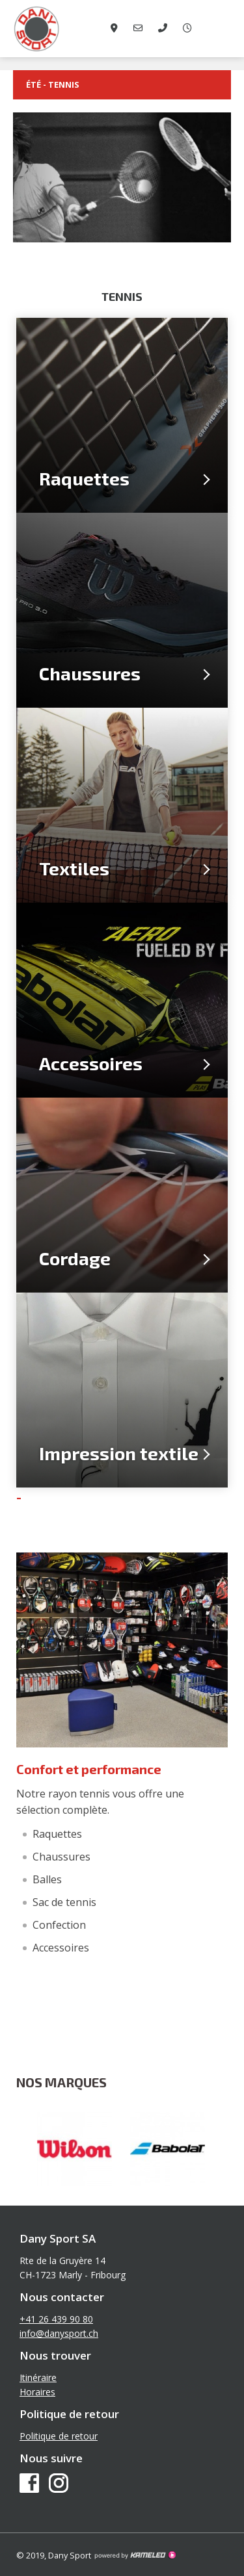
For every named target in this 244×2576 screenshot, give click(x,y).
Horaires (37, 2392)
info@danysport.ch (59, 2333)
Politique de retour (59, 2436)
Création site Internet (135, 2555)
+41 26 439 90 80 (56, 2319)
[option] (75, 2149)
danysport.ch (65, 28)
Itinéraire (38, 2377)
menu (224, 28)
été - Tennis (122, 84)
